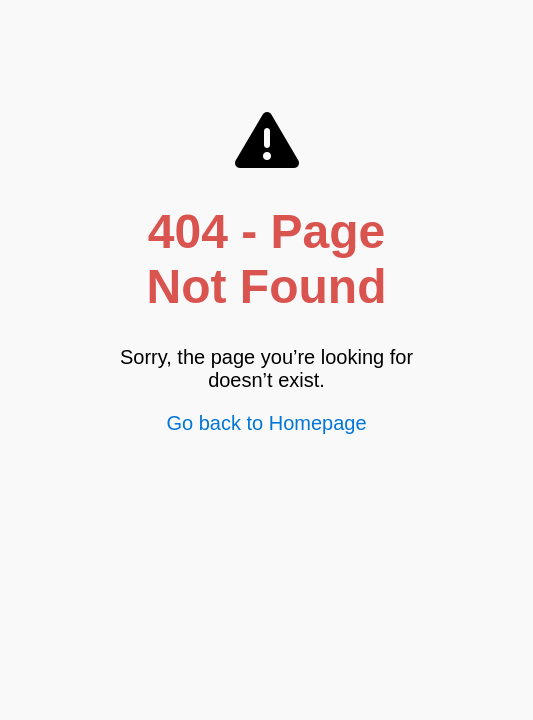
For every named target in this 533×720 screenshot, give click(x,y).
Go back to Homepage (266, 423)
